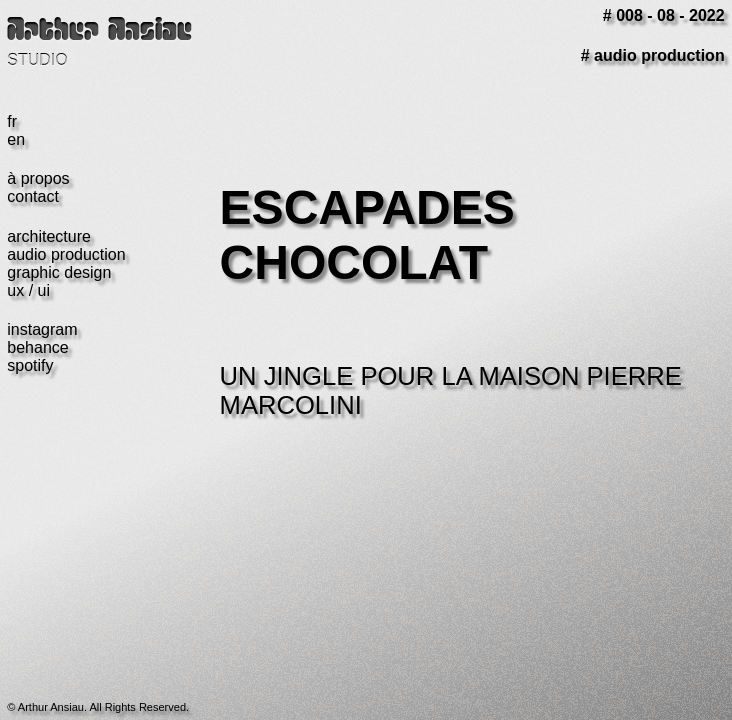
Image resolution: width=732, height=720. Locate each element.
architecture (49, 236)
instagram (42, 329)
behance (37, 347)
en (16, 139)
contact (33, 196)
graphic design (59, 272)
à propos (38, 178)
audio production (66, 254)
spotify (30, 365)
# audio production (653, 55)
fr (12, 121)
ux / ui (28, 290)
